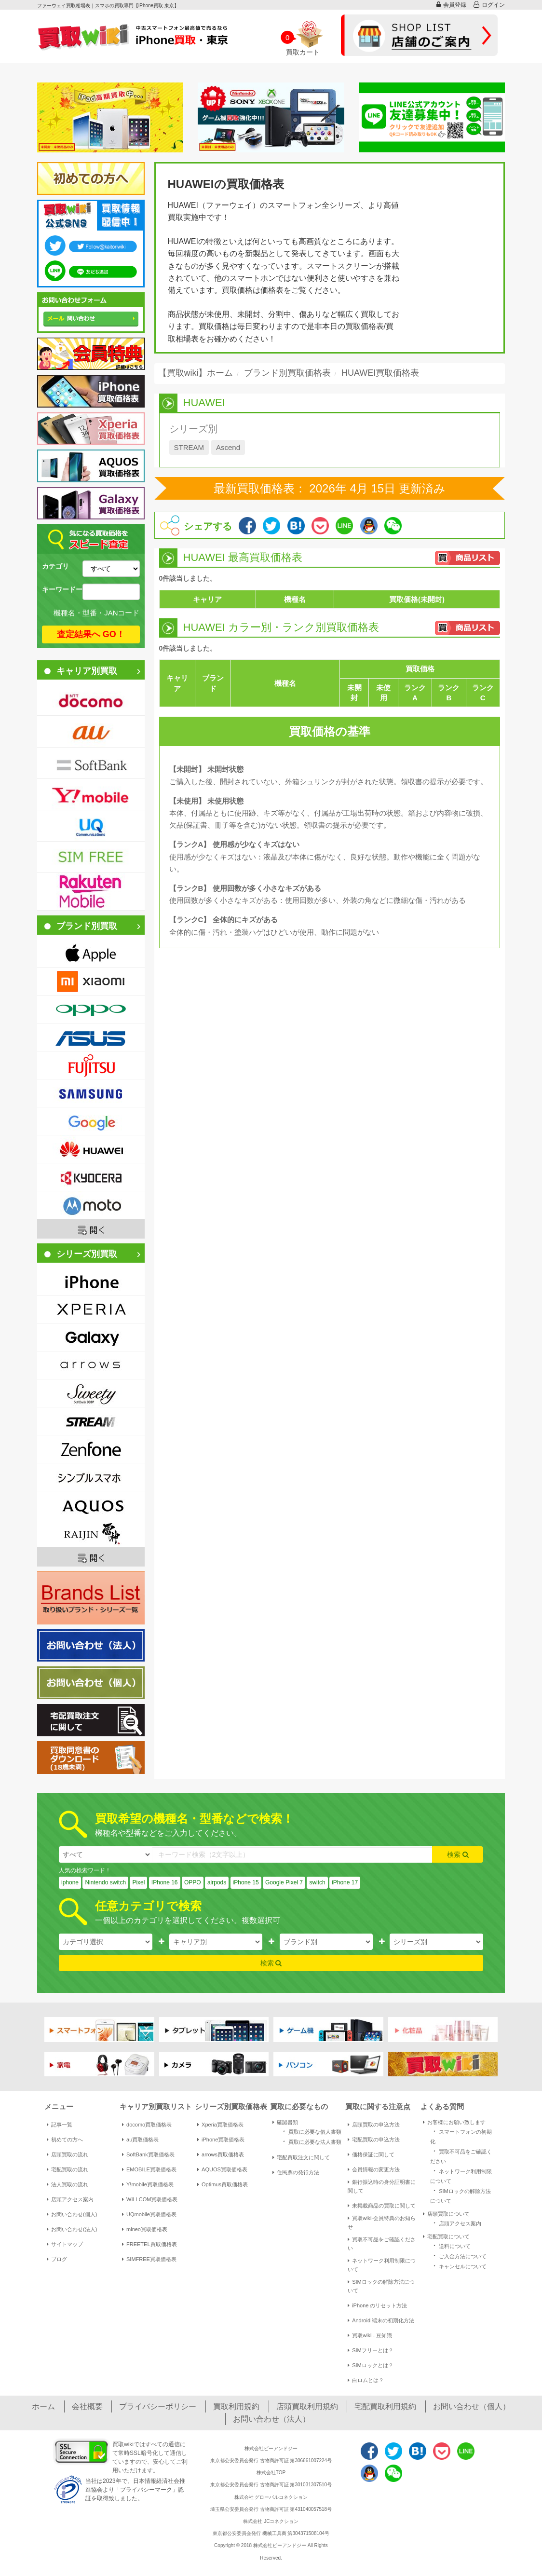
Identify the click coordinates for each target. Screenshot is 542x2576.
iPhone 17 (345, 1882)
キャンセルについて (458, 2266)
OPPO (192, 1882)
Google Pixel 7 (284, 1882)
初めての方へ (65, 2139)
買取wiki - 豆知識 (370, 2335)
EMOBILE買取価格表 (149, 2169)
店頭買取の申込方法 (374, 2124)
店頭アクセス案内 (70, 2199)
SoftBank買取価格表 (148, 2154)
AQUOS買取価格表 (222, 2169)
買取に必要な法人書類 (310, 2141)
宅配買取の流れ (67, 2169)
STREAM (189, 447)
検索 (458, 1854)
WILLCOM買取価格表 (149, 2199)
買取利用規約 (236, 2406)
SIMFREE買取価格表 (149, 2259)
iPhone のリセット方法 (377, 2305)
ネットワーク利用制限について (382, 2265)
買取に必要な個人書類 (310, 2131)
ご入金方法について (458, 2255)
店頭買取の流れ (67, 2154)
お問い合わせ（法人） (271, 2419)
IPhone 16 (164, 1882)
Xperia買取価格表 (220, 2124)
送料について (450, 2245)
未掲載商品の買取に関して (382, 2205)
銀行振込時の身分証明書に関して (382, 2186)
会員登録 (451, 4)
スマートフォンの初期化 (461, 2135)
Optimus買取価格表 (222, 2184)
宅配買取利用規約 (385, 2406)
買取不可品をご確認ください (382, 2243)
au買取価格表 (140, 2139)
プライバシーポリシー (157, 2406)
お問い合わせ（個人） (471, 2406)
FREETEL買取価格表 (149, 2244)
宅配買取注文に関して (301, 2157)
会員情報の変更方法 (374, 2169)
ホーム (43, 2406)
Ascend (228, 447)
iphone (70, 1882)
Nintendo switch (105, 1882)
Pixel (138, 1882)
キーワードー (62, 589)
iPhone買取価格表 (220, 2139)
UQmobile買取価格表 (149, 2214)
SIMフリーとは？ (370, 2350)
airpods (216, 1882)
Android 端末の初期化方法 (381, 2320)
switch (317, 1882)
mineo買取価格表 (144, 2229)
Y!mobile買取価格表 (148, 2184)
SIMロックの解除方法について (381, 2286)
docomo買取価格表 (147, 2124)
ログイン (489, 4)
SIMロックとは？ (370, 2365)
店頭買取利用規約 (307, 2406)
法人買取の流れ (67, 2184)
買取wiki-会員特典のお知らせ (382, 2222)
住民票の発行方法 (295, 2172)
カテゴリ (55, 566)
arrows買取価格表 (220, 2154)
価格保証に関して (371, 2154)
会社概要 (87, 2406)
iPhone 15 (246, 1882)
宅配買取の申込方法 (374, 2139)
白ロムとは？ (366, 2380)
